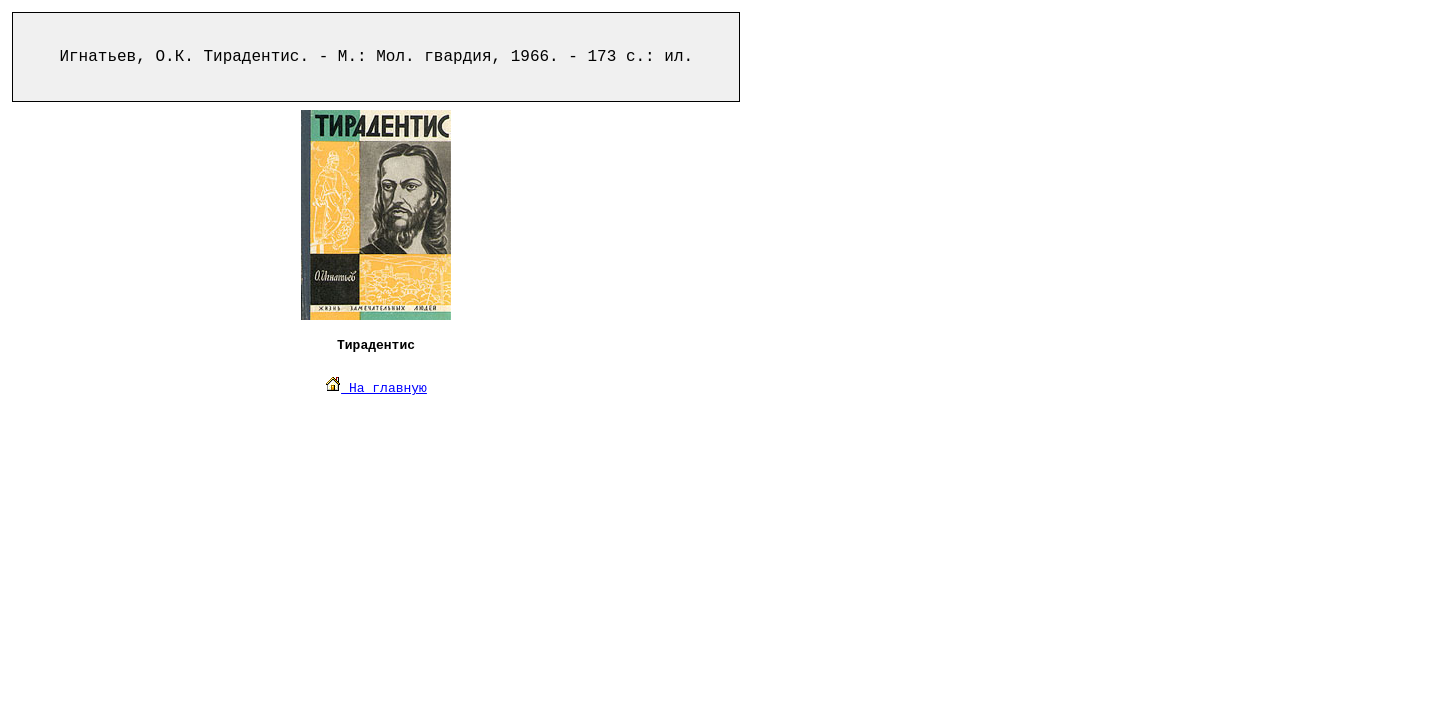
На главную (376, 388)
